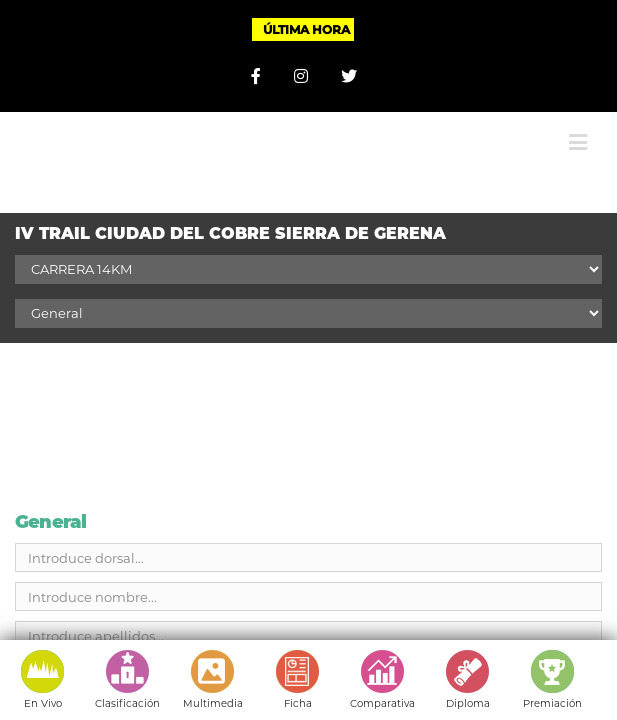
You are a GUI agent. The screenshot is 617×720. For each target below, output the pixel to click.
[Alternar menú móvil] (578, 127)
